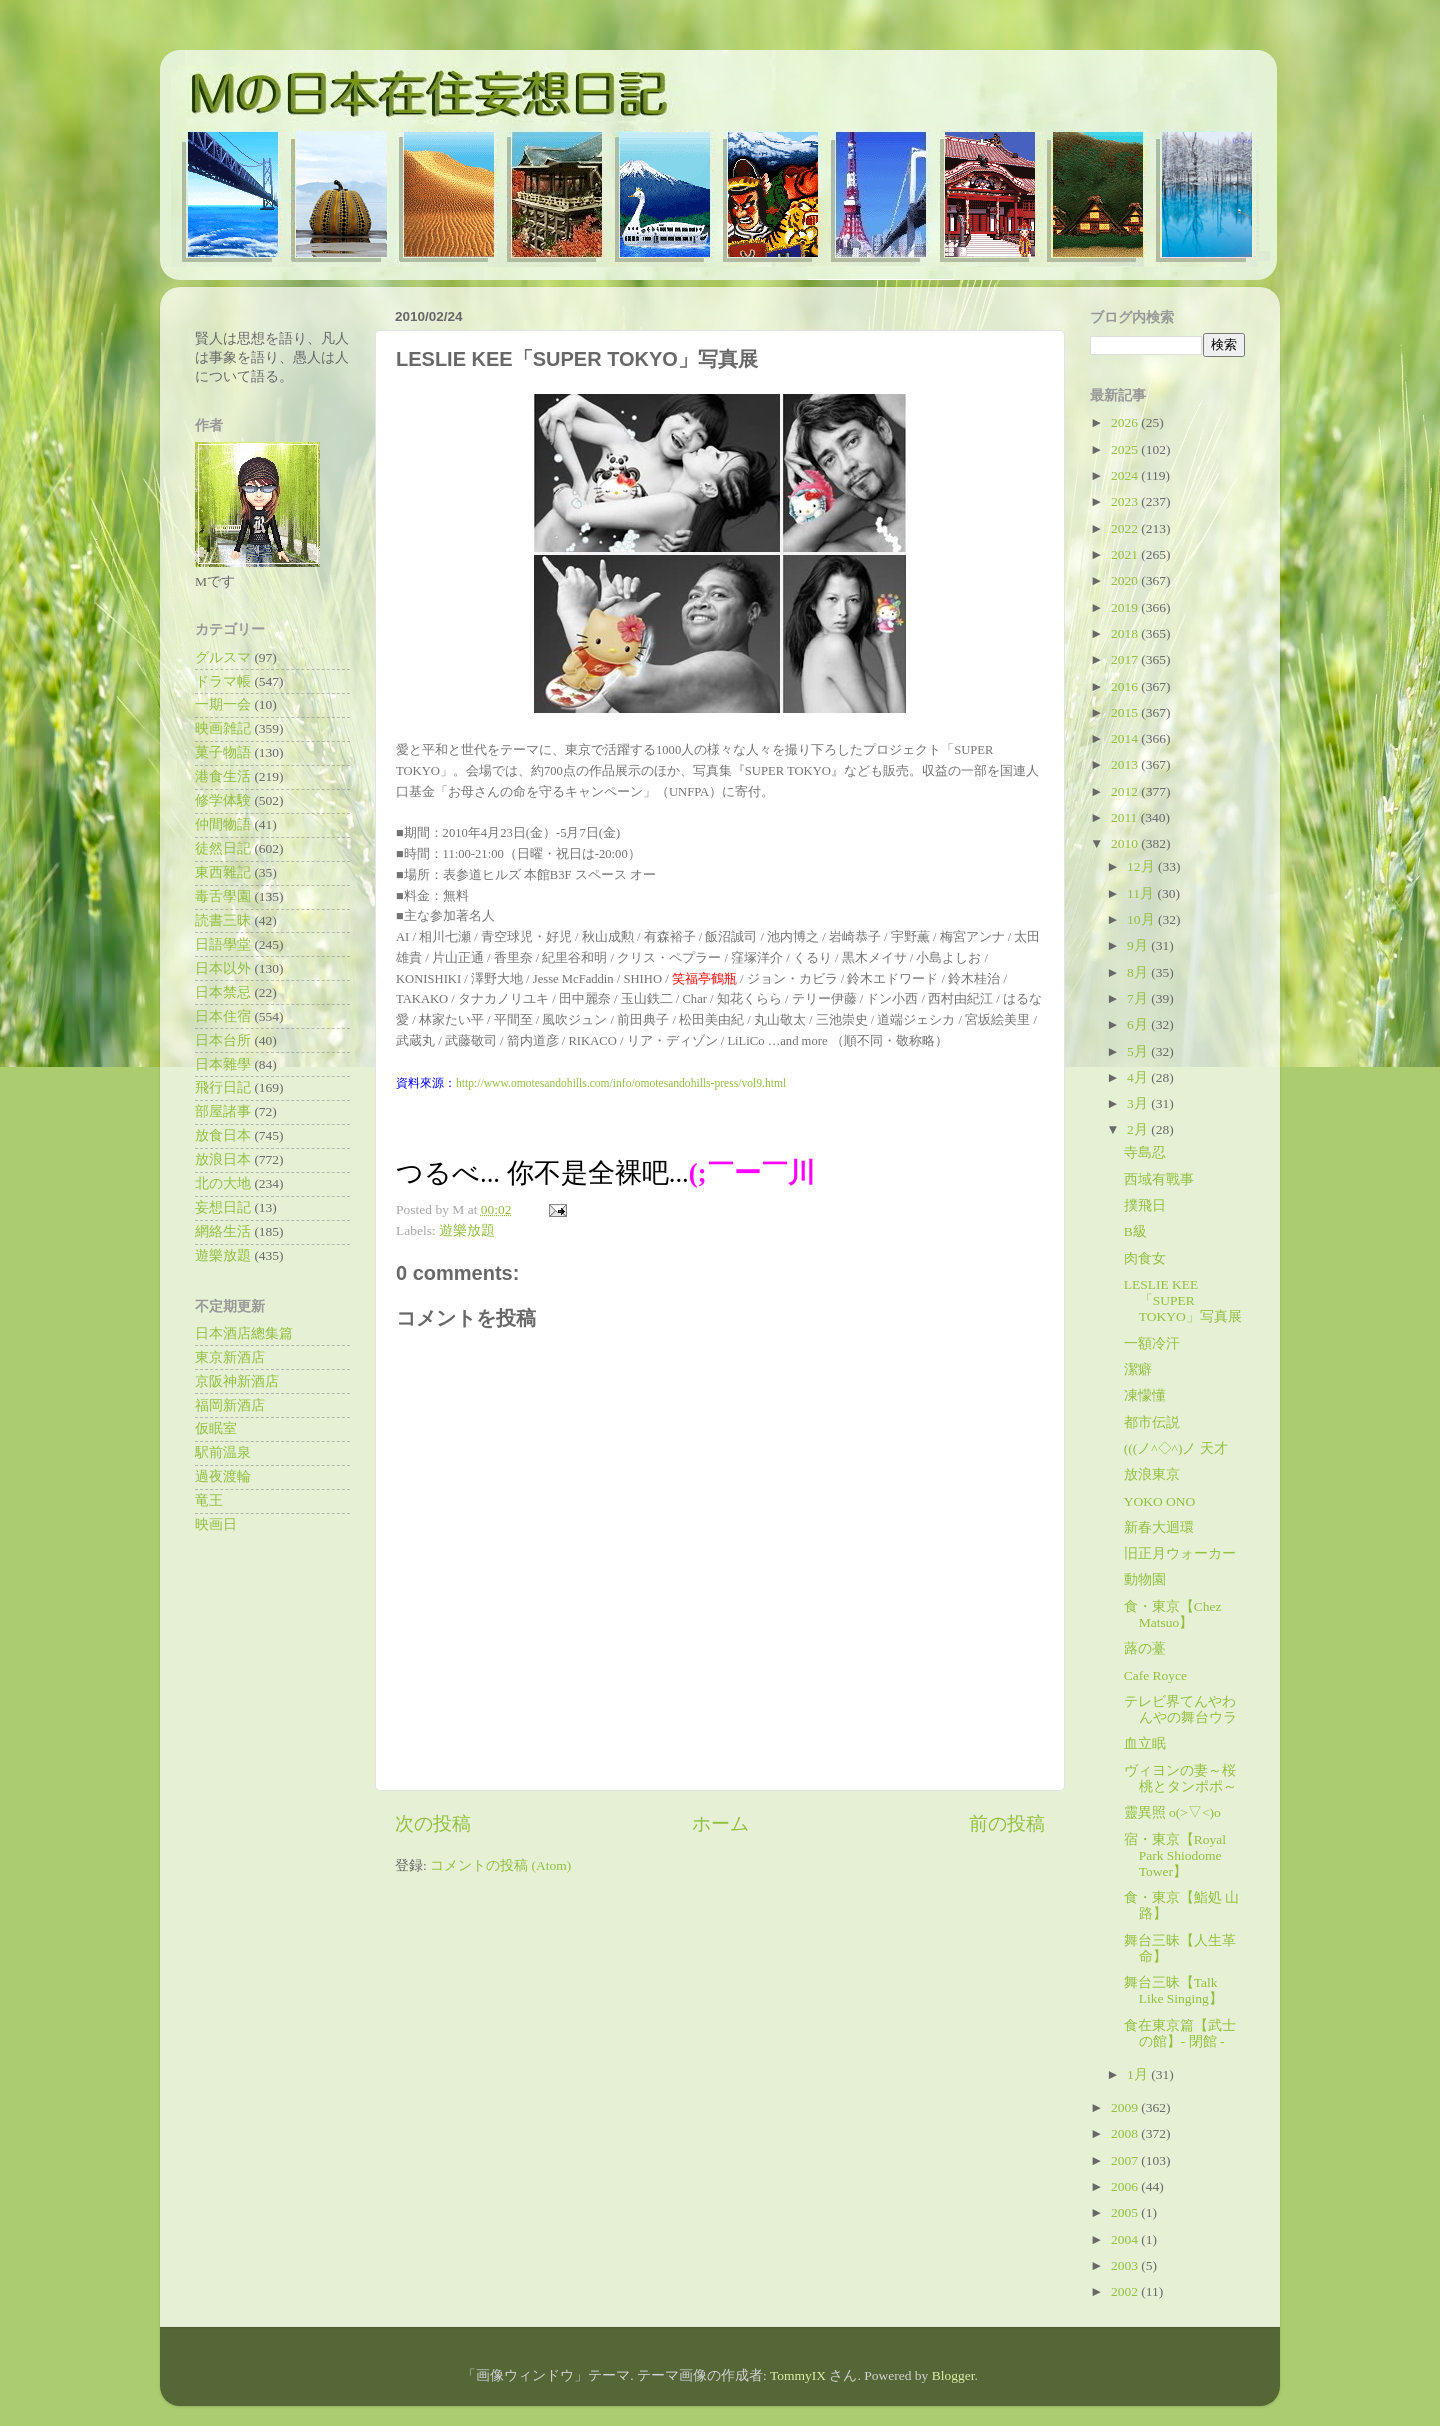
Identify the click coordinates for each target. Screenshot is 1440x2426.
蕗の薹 (1145, 1648)
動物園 (1145, 1579)
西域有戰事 (1159, 1179)
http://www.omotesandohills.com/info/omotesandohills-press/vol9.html (621, 1083)
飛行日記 (223, 1087)
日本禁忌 (223, 992)
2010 (1126, 843)
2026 (1126, 422)
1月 (1139, 2074)
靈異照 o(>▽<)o (1172, 1812)
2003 (1126, 2265)
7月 (1139, 998)
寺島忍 (1145, 1152)
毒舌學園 (223, 896)
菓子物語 (223, 752)
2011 (1126, 817)
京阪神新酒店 (237, 1381)
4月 (1139, 1077)
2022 (1126, 528)
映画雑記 (223, 728)
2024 (1126, 475)
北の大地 (223, 1183)
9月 (1139, 945)
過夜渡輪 (223, 1476)
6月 (1139, 1024)
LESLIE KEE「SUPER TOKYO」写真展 (1183, 1300)
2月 (1139, 1129)
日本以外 (223, 968)
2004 (1126, 2239)
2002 (1126, 2291)
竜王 (209, 1500)
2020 (1126, 580)
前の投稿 (1007, 1823)
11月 (1142, 893)
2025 (1126, 449)
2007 (1126, 2160)
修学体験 (223, 800)
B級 (1135, 1231)
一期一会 (223, 704)
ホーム (720, 1823)
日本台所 (223, 1040)
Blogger (953, 2375)
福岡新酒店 (230, 1405)
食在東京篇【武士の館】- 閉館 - (1180, 2033)
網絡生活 (223, 1231)
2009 (1126, 2107)
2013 (1126, 764)
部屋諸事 (223, 1111)
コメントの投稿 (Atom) (500, 1865)
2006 (1126, 2186)
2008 (1126, 2133)
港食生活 (223, 776)
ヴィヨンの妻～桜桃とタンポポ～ (1180, 1778)
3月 (1139, 1103)
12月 (1142, 866)
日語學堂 (223, 944)
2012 (1126, 791)
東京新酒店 (230, 1357)
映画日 (216, 1524)
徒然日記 (223, 848)
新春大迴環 (1159, 1527)
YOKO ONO (1160, 1501)
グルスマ (223, 657)
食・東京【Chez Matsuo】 (1173, 1614)
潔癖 (1138, 1369)
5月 (1139, 1051)
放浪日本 (223, 1159)
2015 (1126, 712)
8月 (1139, 972)
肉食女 (1145, 1258)
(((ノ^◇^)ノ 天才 (1176, 1448)
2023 (1126, 501)
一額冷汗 (1152, 1343)
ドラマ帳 (223, 681)
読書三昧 (223, 920)
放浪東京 (1152, 1474)
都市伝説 (1152, 1422)
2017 (1126, 659)
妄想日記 (223, 1207)
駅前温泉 (223, 1452)
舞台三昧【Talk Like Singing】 (1173, 1990)
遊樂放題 (467, 1230)
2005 (1126, 2212)
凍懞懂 (1145, 1395)
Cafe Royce (1155, 1675)
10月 (1142, 919)
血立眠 (1145, 1743)
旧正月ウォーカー (1180, 1553)
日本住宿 (223, 1016)
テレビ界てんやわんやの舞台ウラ (1180, 1709)
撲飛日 (1145, 1205)
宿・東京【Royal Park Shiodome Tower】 (1175, 1855)
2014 (1126, 738)
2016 (1126, 686)
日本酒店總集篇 (244, 1333)
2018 (1126, 633)
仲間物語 (223, 824)
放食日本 (223, 1135)
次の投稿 (433, 1823)
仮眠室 (216, 1428)
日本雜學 (223, 1064)
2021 (1126, 554)
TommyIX (798, 2375)
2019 (1126, 607)
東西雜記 (223, 872)
